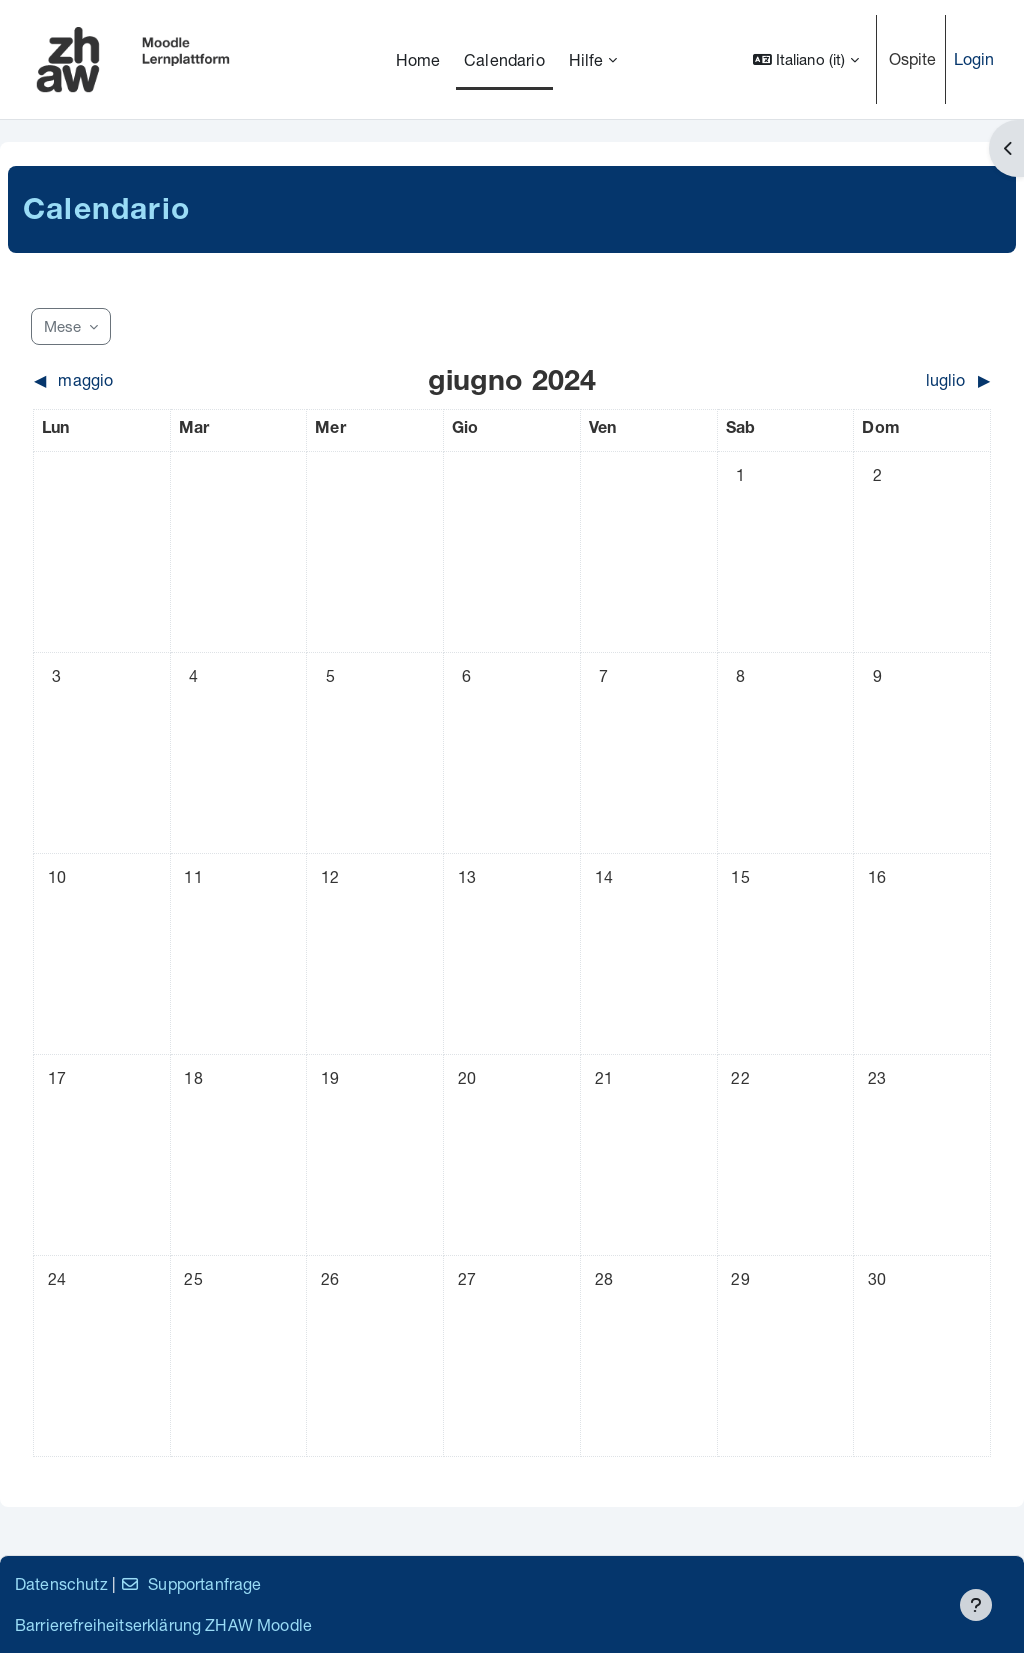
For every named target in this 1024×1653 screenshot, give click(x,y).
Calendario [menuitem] (504, 59)
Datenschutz (61, 1583)
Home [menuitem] (418, 59)
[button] (806, 59)
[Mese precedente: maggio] (153, 380)
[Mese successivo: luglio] (872, 380)
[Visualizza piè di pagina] (976, 1605)
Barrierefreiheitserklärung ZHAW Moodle (163, 1624)
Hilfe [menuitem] (586, 59)
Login (974, 58)
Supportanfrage (190, 1583)
